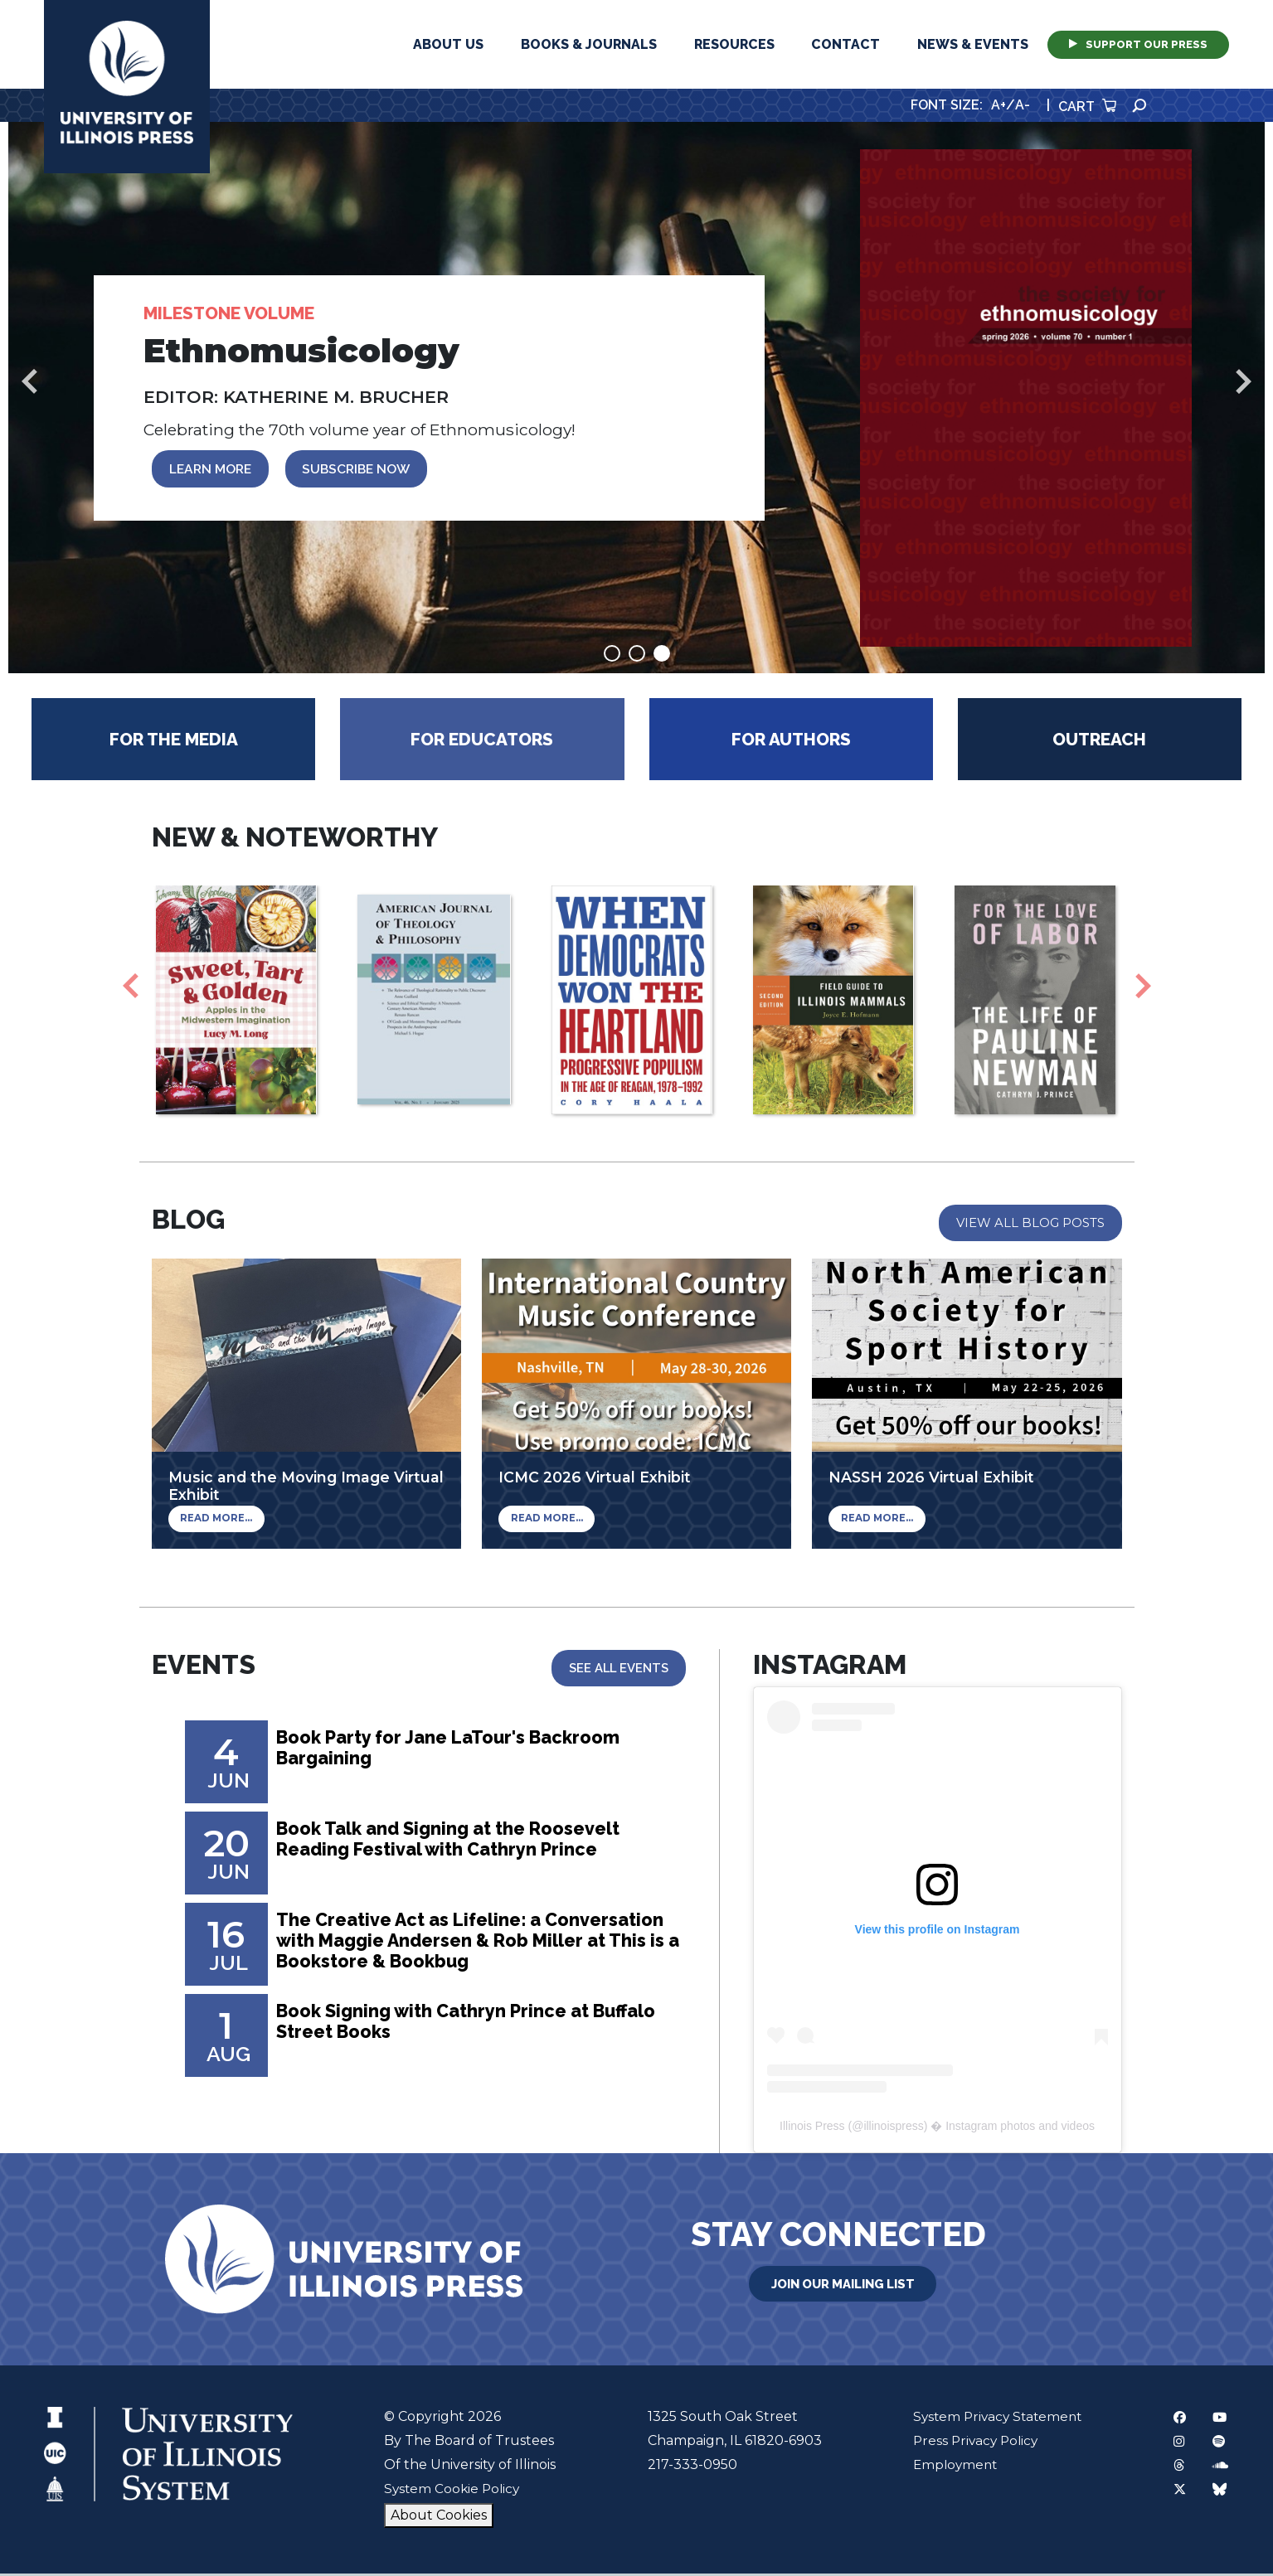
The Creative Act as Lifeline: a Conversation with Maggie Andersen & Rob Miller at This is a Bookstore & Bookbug (476, 1946)
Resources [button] (734, 44)
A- (1022, 105)
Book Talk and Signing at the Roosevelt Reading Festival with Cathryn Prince (461, 1844)
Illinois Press (812, 2128)
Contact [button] (845, 44)
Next (1244, 382)
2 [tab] (637, 656)
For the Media (173, 741)
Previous (29, 382)
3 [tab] (662, 656)
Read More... (214, 1522)
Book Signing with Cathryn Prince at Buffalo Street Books (479, 2026)
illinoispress (893, 2128)
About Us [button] (448, 44)
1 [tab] (612, 656)
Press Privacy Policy (971, 2443)
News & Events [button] (972, 44)
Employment (950, 2467)
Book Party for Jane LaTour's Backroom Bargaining (460, 1752)
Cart (1087, 106)
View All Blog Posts (1029, 1225)
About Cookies (437, 2517)
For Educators (482, 741)
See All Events (617, 1670)
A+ (998, 105)
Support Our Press (1138, 44)
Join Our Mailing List (843, 2285)
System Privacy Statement (993, 2419)
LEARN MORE (213, 470)
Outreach (1099, 741)
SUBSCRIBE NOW (365, 470)
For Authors (791, 741)
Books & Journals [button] (589, 44)
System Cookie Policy (452, 2491)
